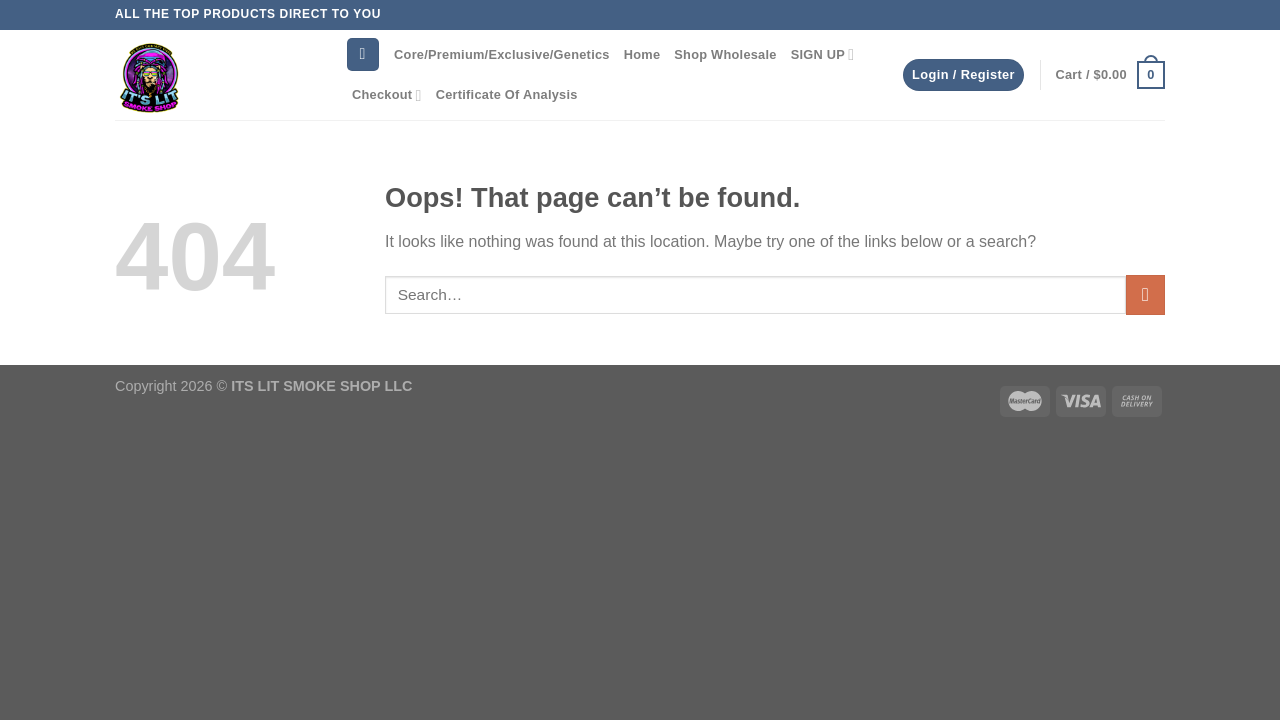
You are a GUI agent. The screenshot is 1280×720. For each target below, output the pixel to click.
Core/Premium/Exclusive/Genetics (502, 54)
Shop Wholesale (725, 54)
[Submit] (1145, 294)
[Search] (363, 54)
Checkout (387, 95)
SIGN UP (823, 54)
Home (642, 54)
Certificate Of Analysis (507, 94)
